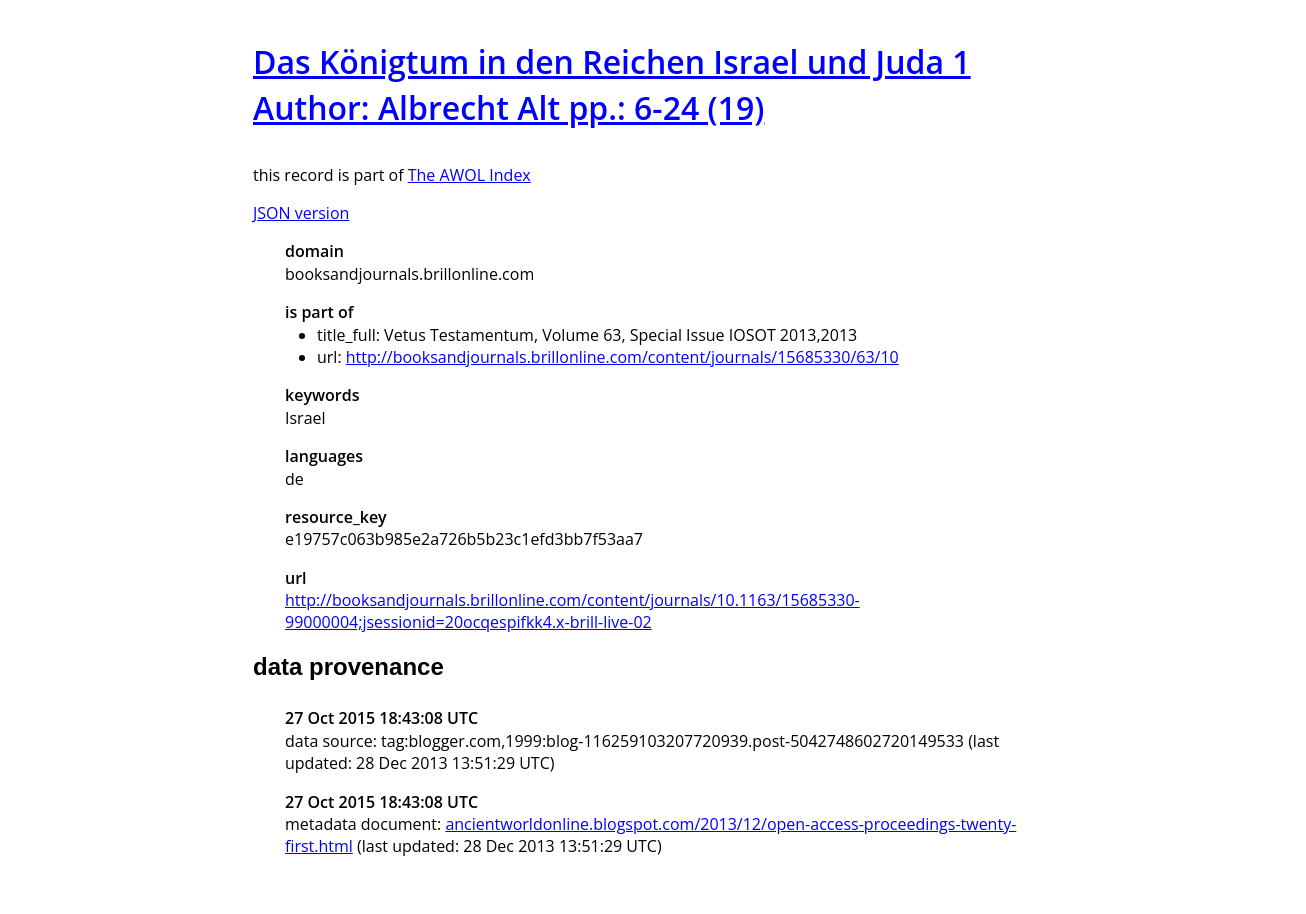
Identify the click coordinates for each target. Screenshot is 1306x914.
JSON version (301, 213)
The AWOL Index (469, 175)
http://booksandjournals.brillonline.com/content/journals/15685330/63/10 (622, 357)
